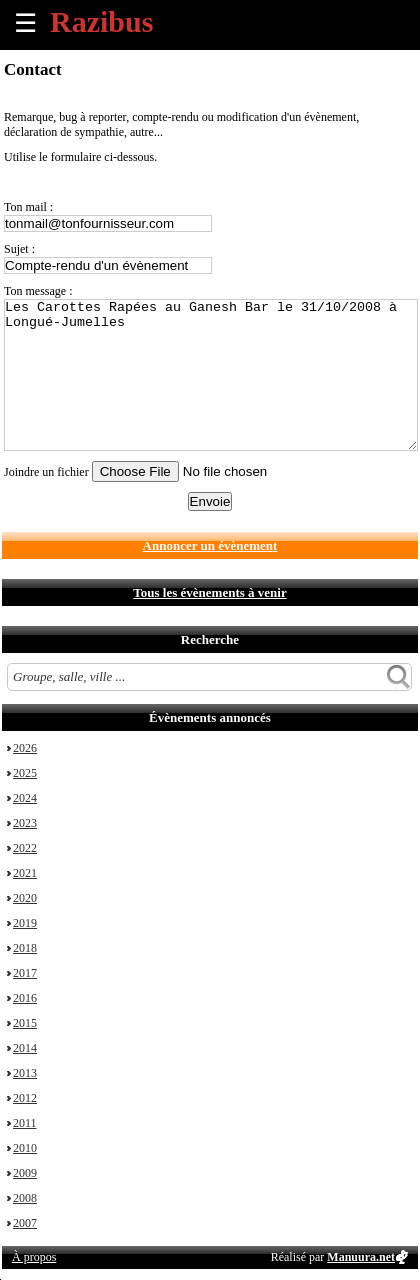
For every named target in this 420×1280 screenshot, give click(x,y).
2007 (25, 1223)
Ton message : (38, 291)
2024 (25, 798)
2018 (25, 948)
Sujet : (19, 249)
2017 (25, 973)
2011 (25, 1123)
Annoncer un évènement (210, 545)
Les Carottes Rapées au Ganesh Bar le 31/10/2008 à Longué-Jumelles (211, 375)
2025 (25, 773)
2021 (25, 873)
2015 (25, 1023)
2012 (25, 1098)
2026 (25, 748)
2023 (25, 823)
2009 (25, 1173)
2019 (25, 923)
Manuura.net (361, 1257)
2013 (25, 1073)
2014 (25, 1048)
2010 (25, 1148)
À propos (34, 1257)
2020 (25, 898)
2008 (25, 1198)
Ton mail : (28, 207)
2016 (25, 998)
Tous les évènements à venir (209, 592)
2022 (25, 848)
